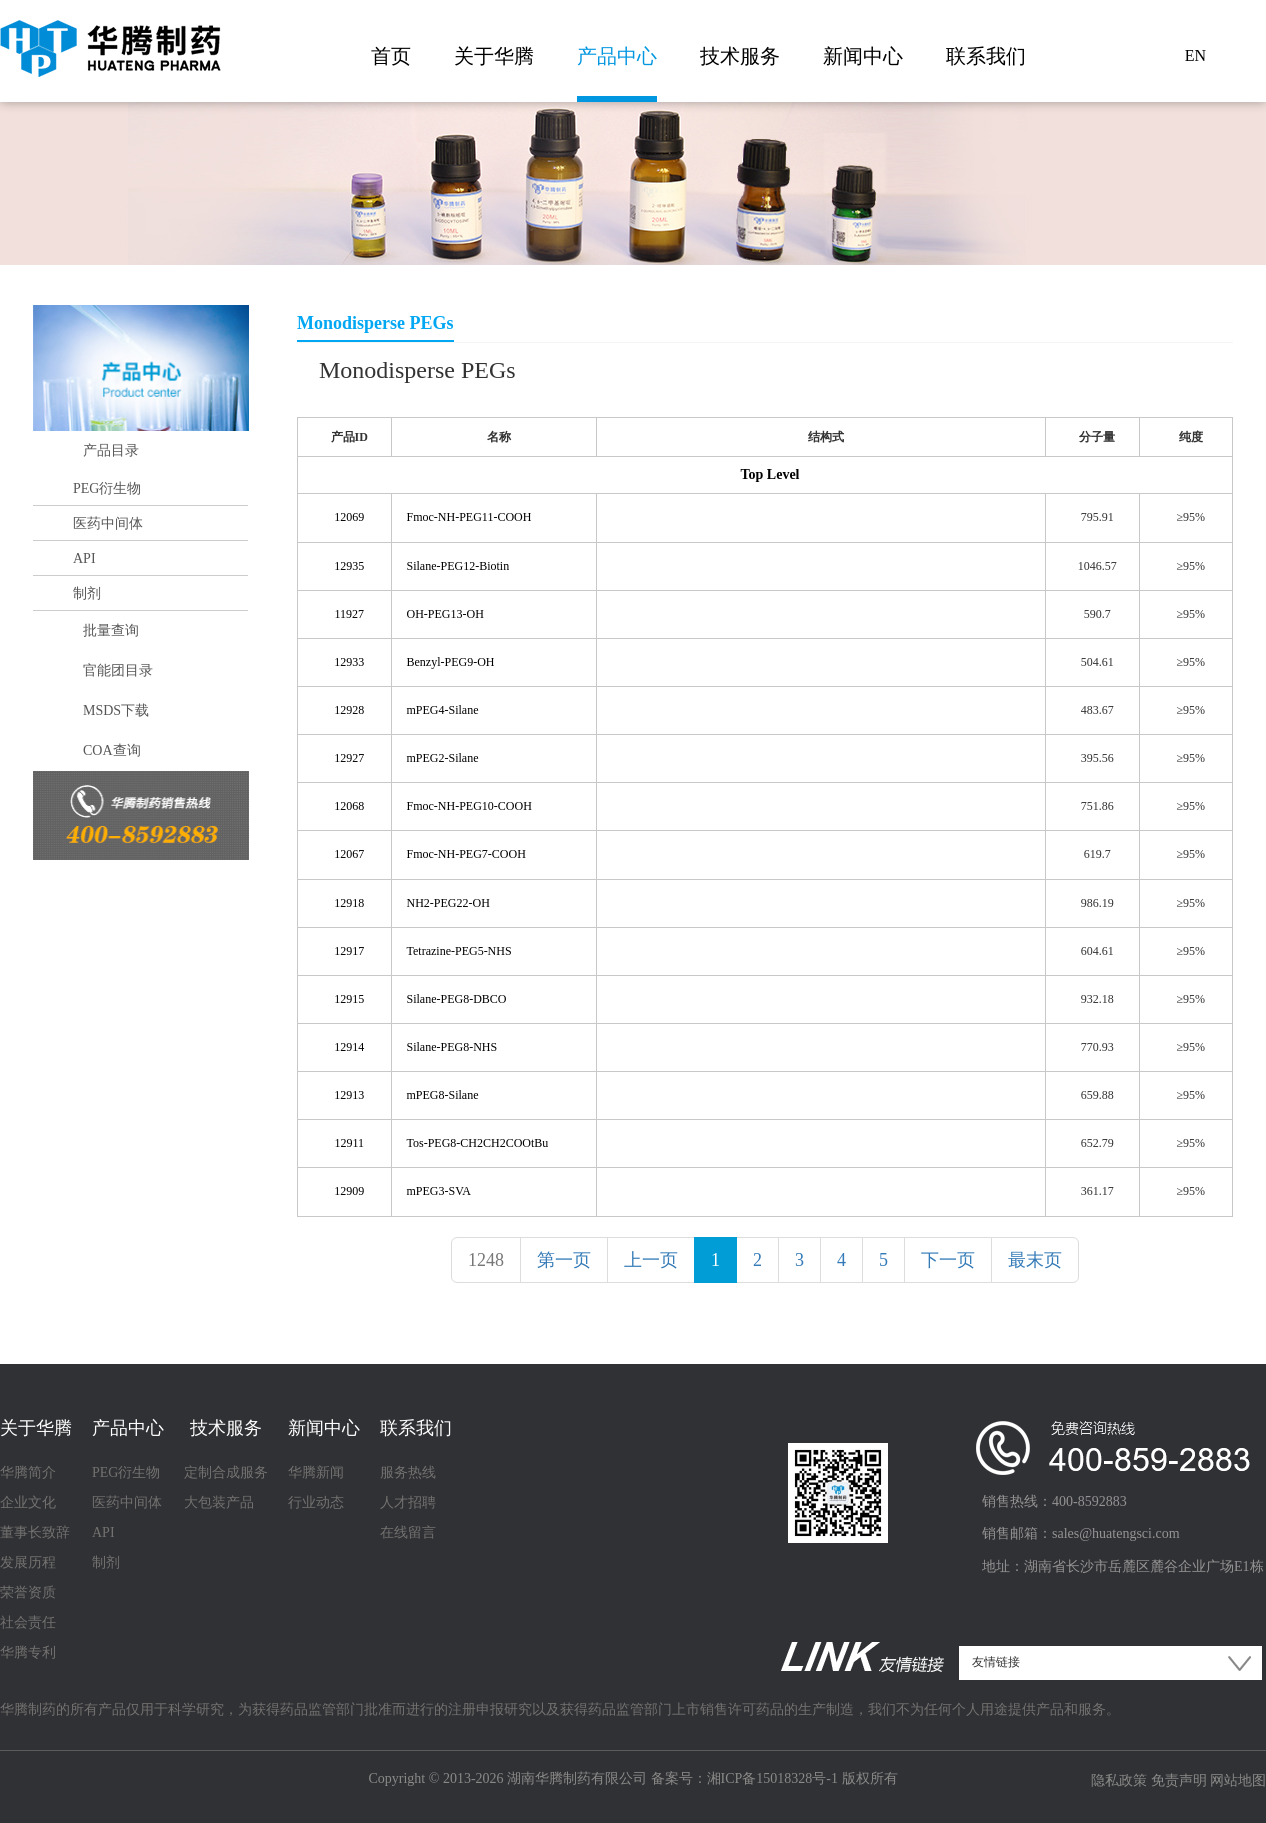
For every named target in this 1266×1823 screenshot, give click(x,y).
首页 (391, 56)
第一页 (564, 1260)
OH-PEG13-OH (445, 614)
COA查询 (112, 750)
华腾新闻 (316, 1472)
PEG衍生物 (107, 488)
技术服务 (740, 56)
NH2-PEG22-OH (448, 903)
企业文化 (28, 1502)
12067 (349, 854)
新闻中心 (863, 56)
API (84, 558)
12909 (349, 1191)
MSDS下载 (116, 710)
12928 (349, 710)
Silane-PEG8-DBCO (457, 999)
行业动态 (316, 1502)
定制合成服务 (226, 1472)
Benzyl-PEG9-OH (451, 662)
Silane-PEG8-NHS (452, 1047)
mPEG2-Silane (443, 758)
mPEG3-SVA (439, 1191)
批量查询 (111, 630)
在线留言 (408, 1532)
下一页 (948, 1260)
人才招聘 (408, 1502)
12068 (349, 806)
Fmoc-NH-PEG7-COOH (466, 854)
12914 (349, 1047)
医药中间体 (108, 523)
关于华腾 (494, 56)
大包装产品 (219, 1502)
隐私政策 (1119, 1780)
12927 (349, 758)
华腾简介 (28, 1472)
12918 (349, 903)
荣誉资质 (28, 1592)
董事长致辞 (35, 1532)
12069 (349, 517)
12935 (349, 566)
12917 (349, 951)
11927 (349, 614)
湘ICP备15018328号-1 (772, 1778)
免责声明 (1179, 1780)
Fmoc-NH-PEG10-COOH (469, 806)
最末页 (1035, 1260)
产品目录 (111, 450)
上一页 (651, 1260)
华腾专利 (28, 1652)
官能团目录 (118, 670)
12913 (349, 1095)
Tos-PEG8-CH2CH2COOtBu (478, 1143)
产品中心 (617, 56)
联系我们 (986, 56)
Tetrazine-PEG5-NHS (459, 951)
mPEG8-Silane (443, 1095)
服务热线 (408, 1472)
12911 (349, 1143)
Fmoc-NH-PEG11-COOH (469, 517)
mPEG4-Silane (443, 710)
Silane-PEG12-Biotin (458, 566)
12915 (349, 999)
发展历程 (28, 1562)
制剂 (87, 593)
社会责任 (28, 1622)
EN (1195, 55)
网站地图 (1238, 1780)
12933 (349, 662)
